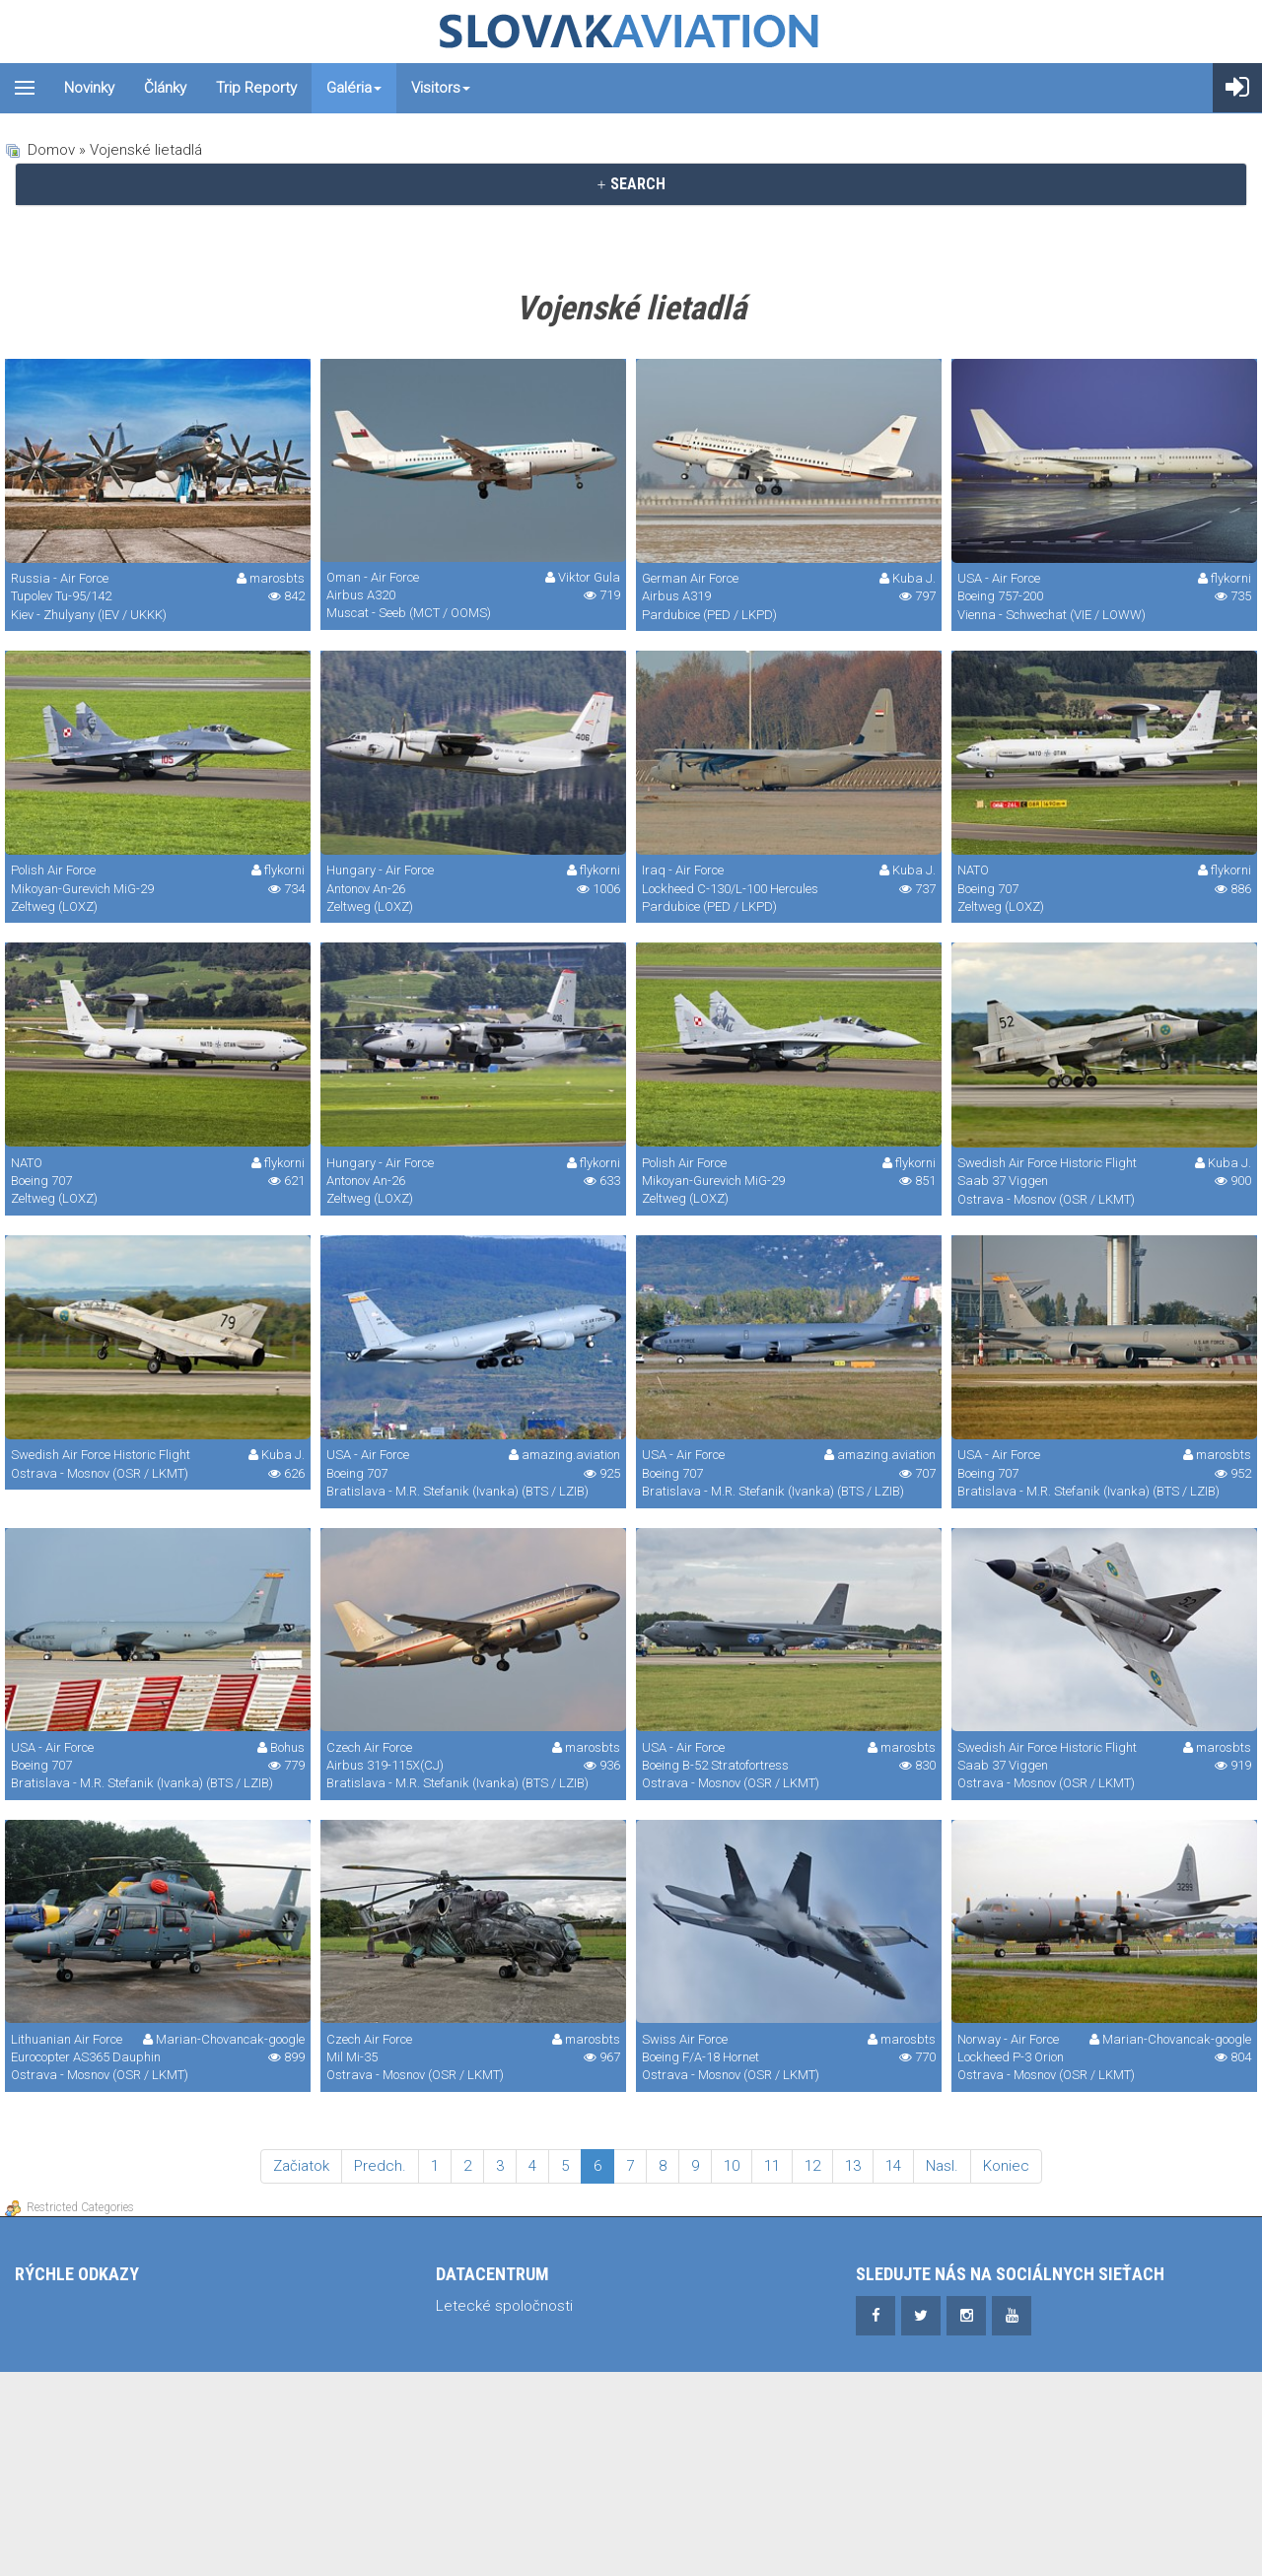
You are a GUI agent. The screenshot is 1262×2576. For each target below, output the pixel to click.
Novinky (89, 88)
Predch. (380, 2166)
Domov (51, 150)
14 (893, 2166)
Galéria (354, 88)
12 (812, 2166)
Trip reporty (256, 88)
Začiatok (301, 2166)
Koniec (1006, 2166)
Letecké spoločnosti (504, 2306)
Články (165, 88)
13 (853, 2166)
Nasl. (942, 2166)
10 (731, 2166)
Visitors (440, 88)
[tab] (631, 184)
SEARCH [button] (630, 183)
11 (772, 2166)
